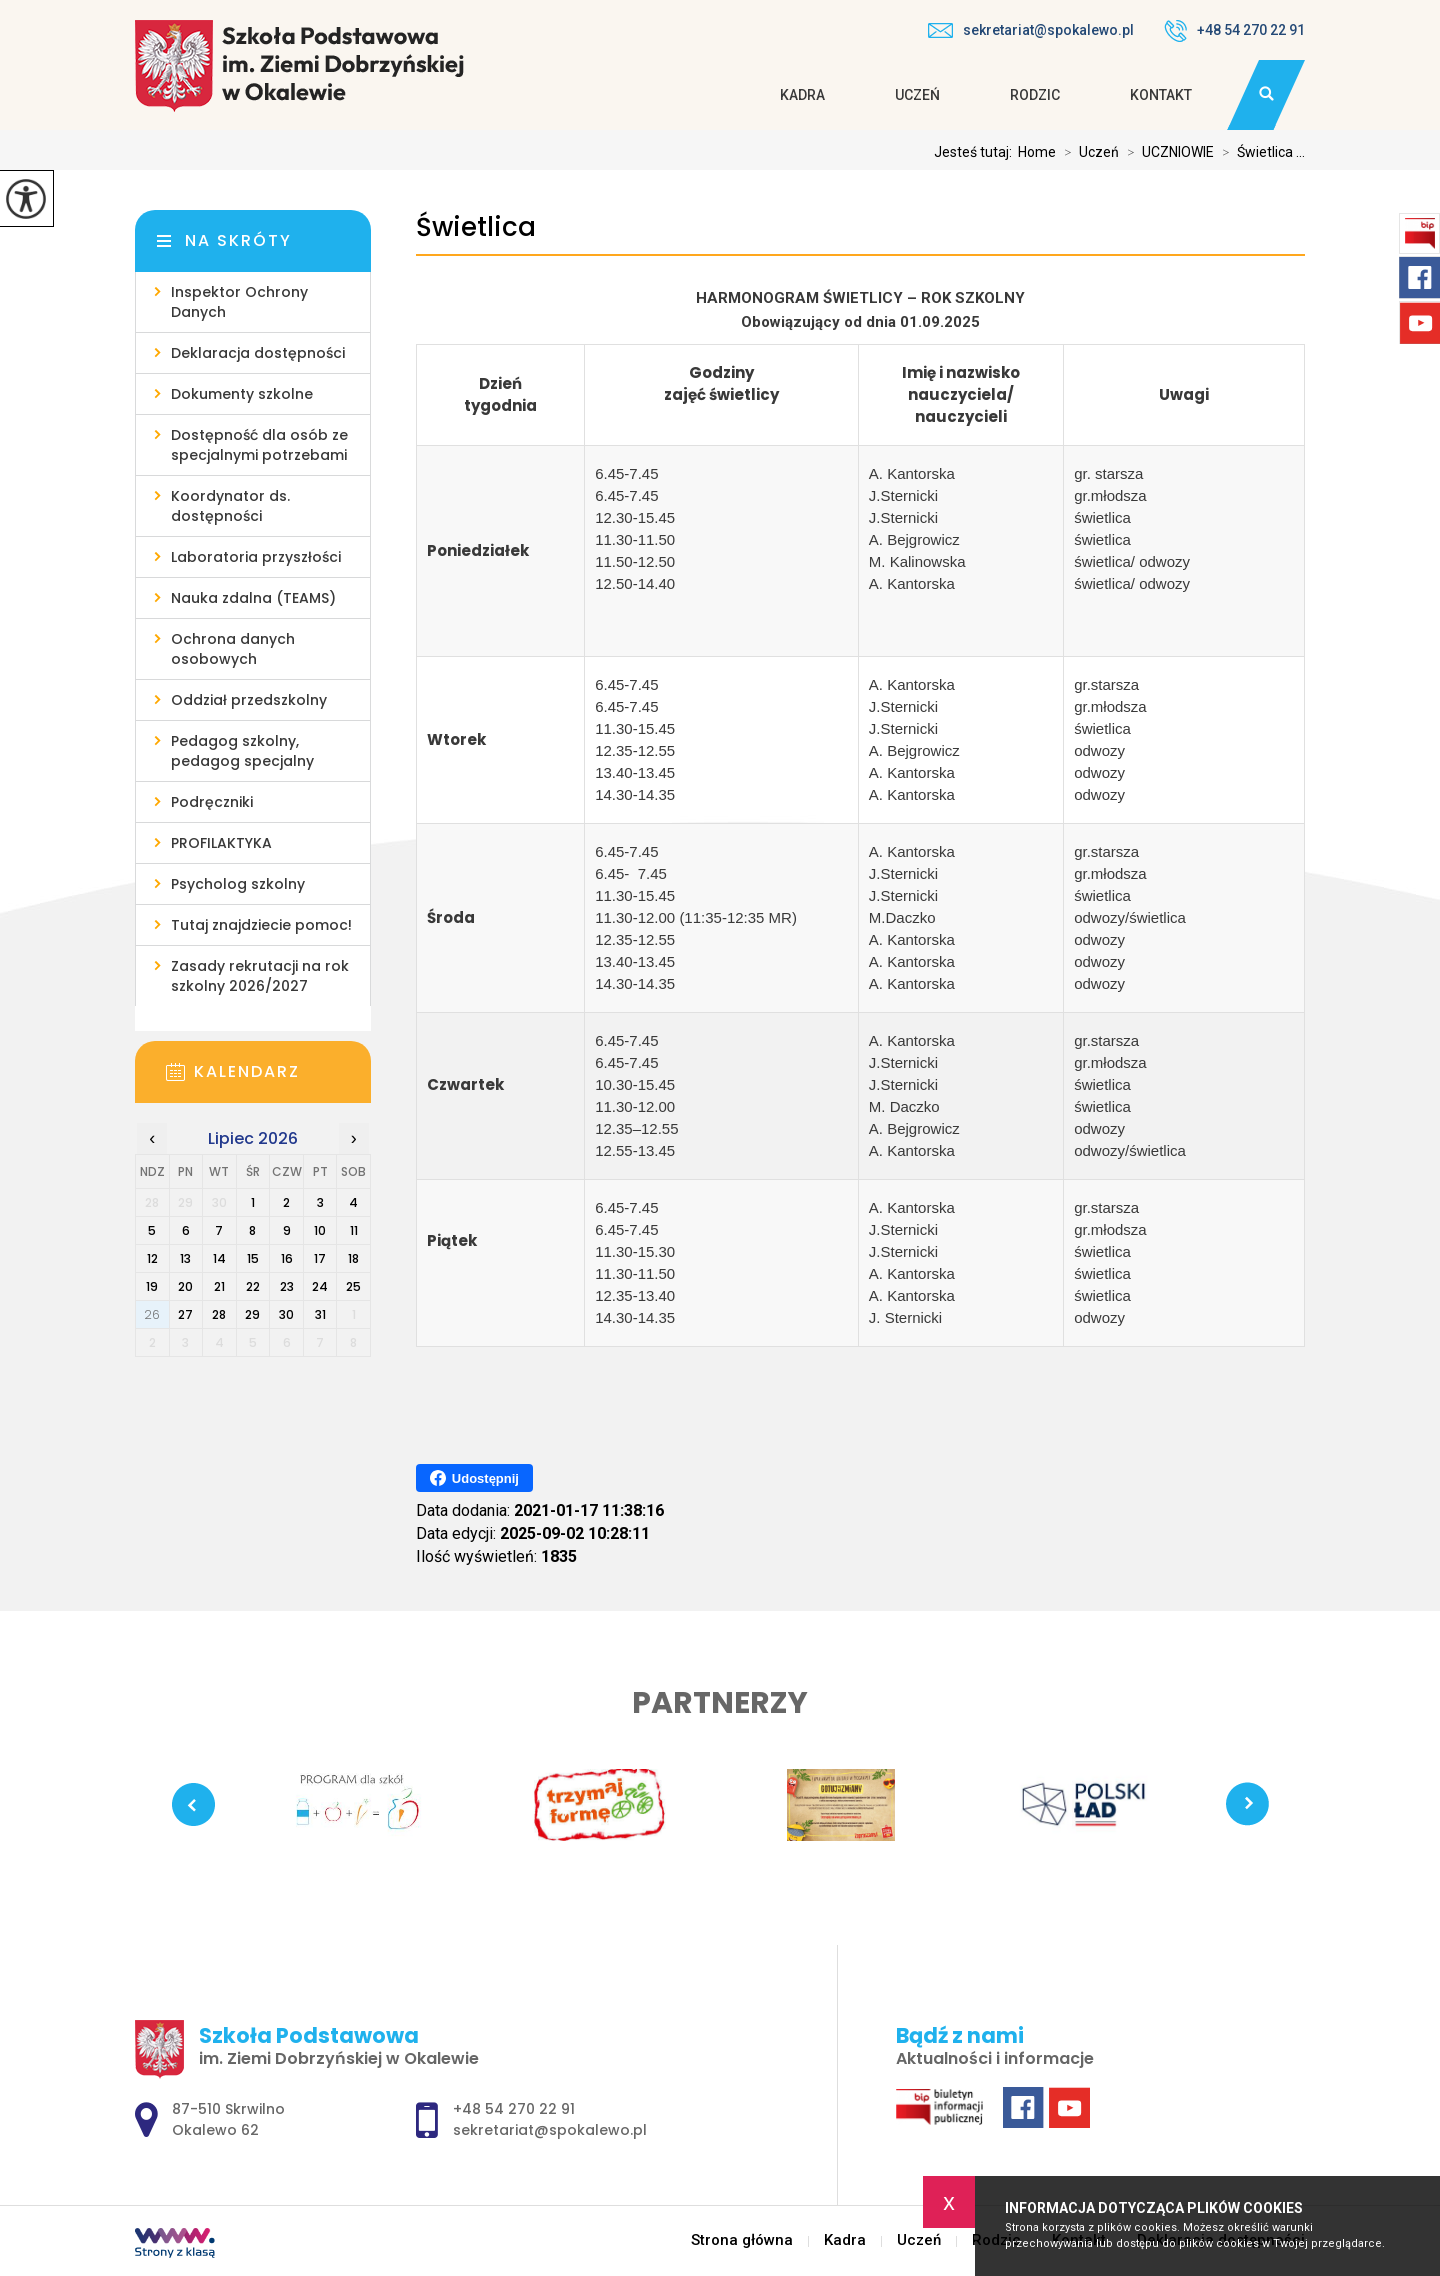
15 (253, 1258)
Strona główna (742, 2240)
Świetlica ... (1259, 152)
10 (320, 1230)
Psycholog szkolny (238, 884)
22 (253, 1286)
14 (219, 1258)
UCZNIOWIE (1166, 152)
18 (353, 1258)
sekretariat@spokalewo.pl (1031, 30)
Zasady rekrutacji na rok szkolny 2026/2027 (260, 976)
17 (320, 1258)
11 (354, 1230)
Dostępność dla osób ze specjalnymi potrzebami (259, 445)
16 (287, 1258)
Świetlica (476, 227)
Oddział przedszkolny (249, 700)
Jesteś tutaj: (976, 152)
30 (286, 1314)
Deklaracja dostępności (258, 353)
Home (1037, 152)
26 (152, 1314)
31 (320, 1314)
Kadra (802, 95)
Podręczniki (212, 802)
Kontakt (1161, 95)
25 (353, 1286)
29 (252, 1314)
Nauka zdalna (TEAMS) (253, 598)
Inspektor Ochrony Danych (239, 302)
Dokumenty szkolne (242, 394)
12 (152, 1258)
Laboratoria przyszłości (256, 557)
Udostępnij (474, 1478)
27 (185, 1314)
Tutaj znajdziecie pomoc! (261, 925)
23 (287, 1286)
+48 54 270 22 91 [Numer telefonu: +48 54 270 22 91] (514, 2109)
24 (320, 1286)
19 (152, 1286)
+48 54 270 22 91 (1234, 31)
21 (219, 1286)
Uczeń (917, 95)
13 (185, 1258)
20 (185, 1286)
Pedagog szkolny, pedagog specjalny (242, 751)
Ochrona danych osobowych (233, 649)
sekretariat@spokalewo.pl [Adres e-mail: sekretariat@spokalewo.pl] (550, 2130)
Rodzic (1035, 95)
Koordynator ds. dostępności (230, 506)
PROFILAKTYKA (221, 843)
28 (219, 1314)
